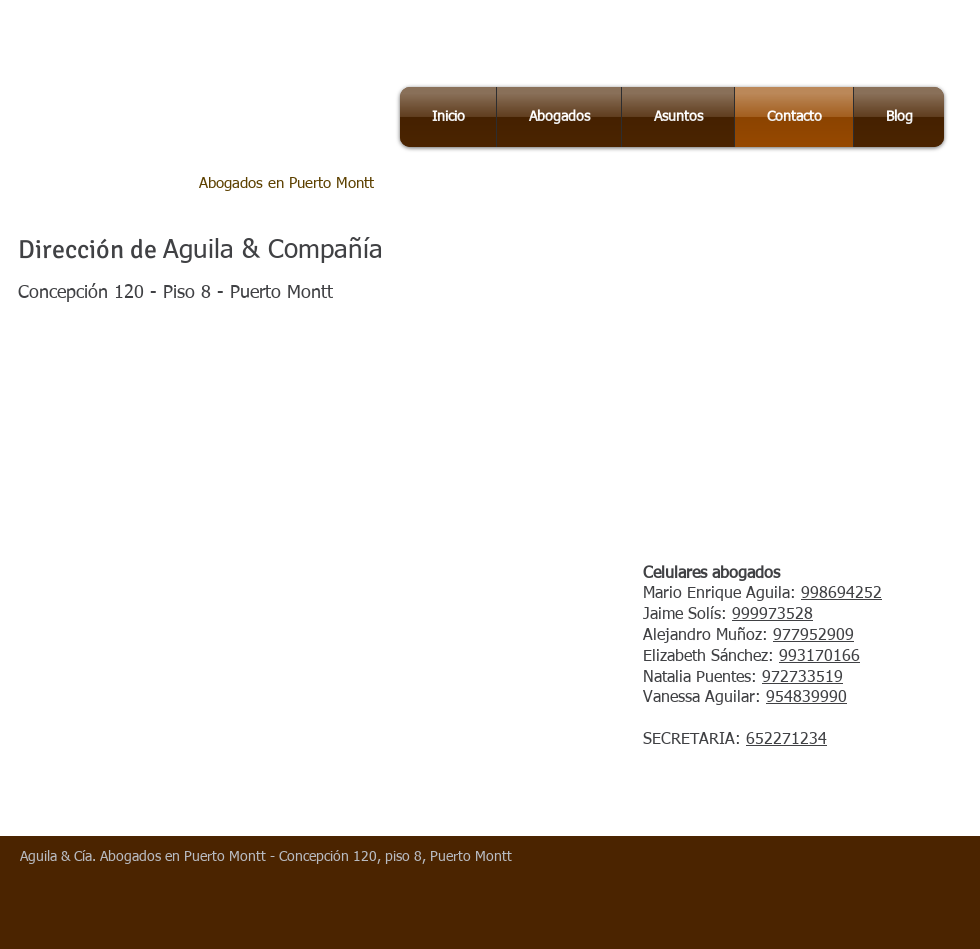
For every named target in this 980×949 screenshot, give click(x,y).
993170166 (819, 657)
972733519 (802, 678)
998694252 (841, 594)
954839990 (806, 698)
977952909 (813, 636)
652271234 (786, 740)
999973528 (772, 615)
